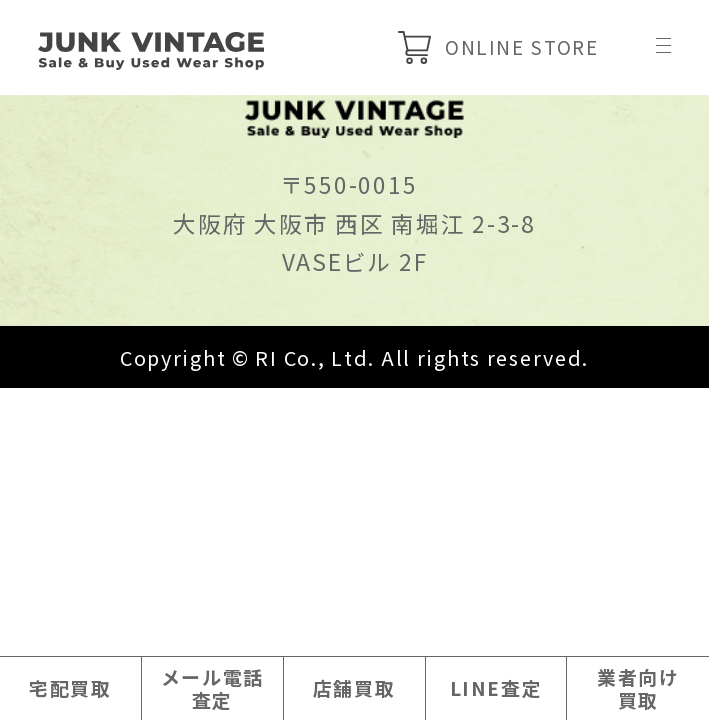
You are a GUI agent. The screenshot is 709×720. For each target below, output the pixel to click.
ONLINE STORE (489, 49)
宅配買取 (70, 686)
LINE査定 (496, 686)
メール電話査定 (212, 686)
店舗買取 (354, 686)
